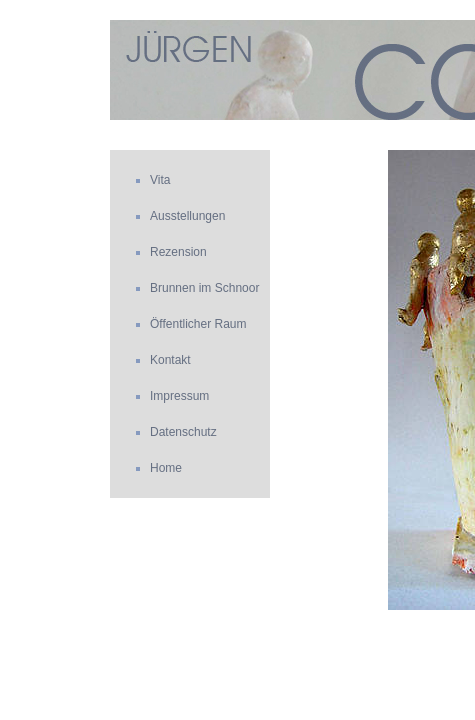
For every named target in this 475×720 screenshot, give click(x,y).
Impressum (179, 396)
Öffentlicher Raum (198, 324)
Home (166, 468)
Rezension (178, 252)
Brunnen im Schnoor (204, 288)
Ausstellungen (187, 216)
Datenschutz (183, 432)
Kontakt (170, 360)
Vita (160, 180)
